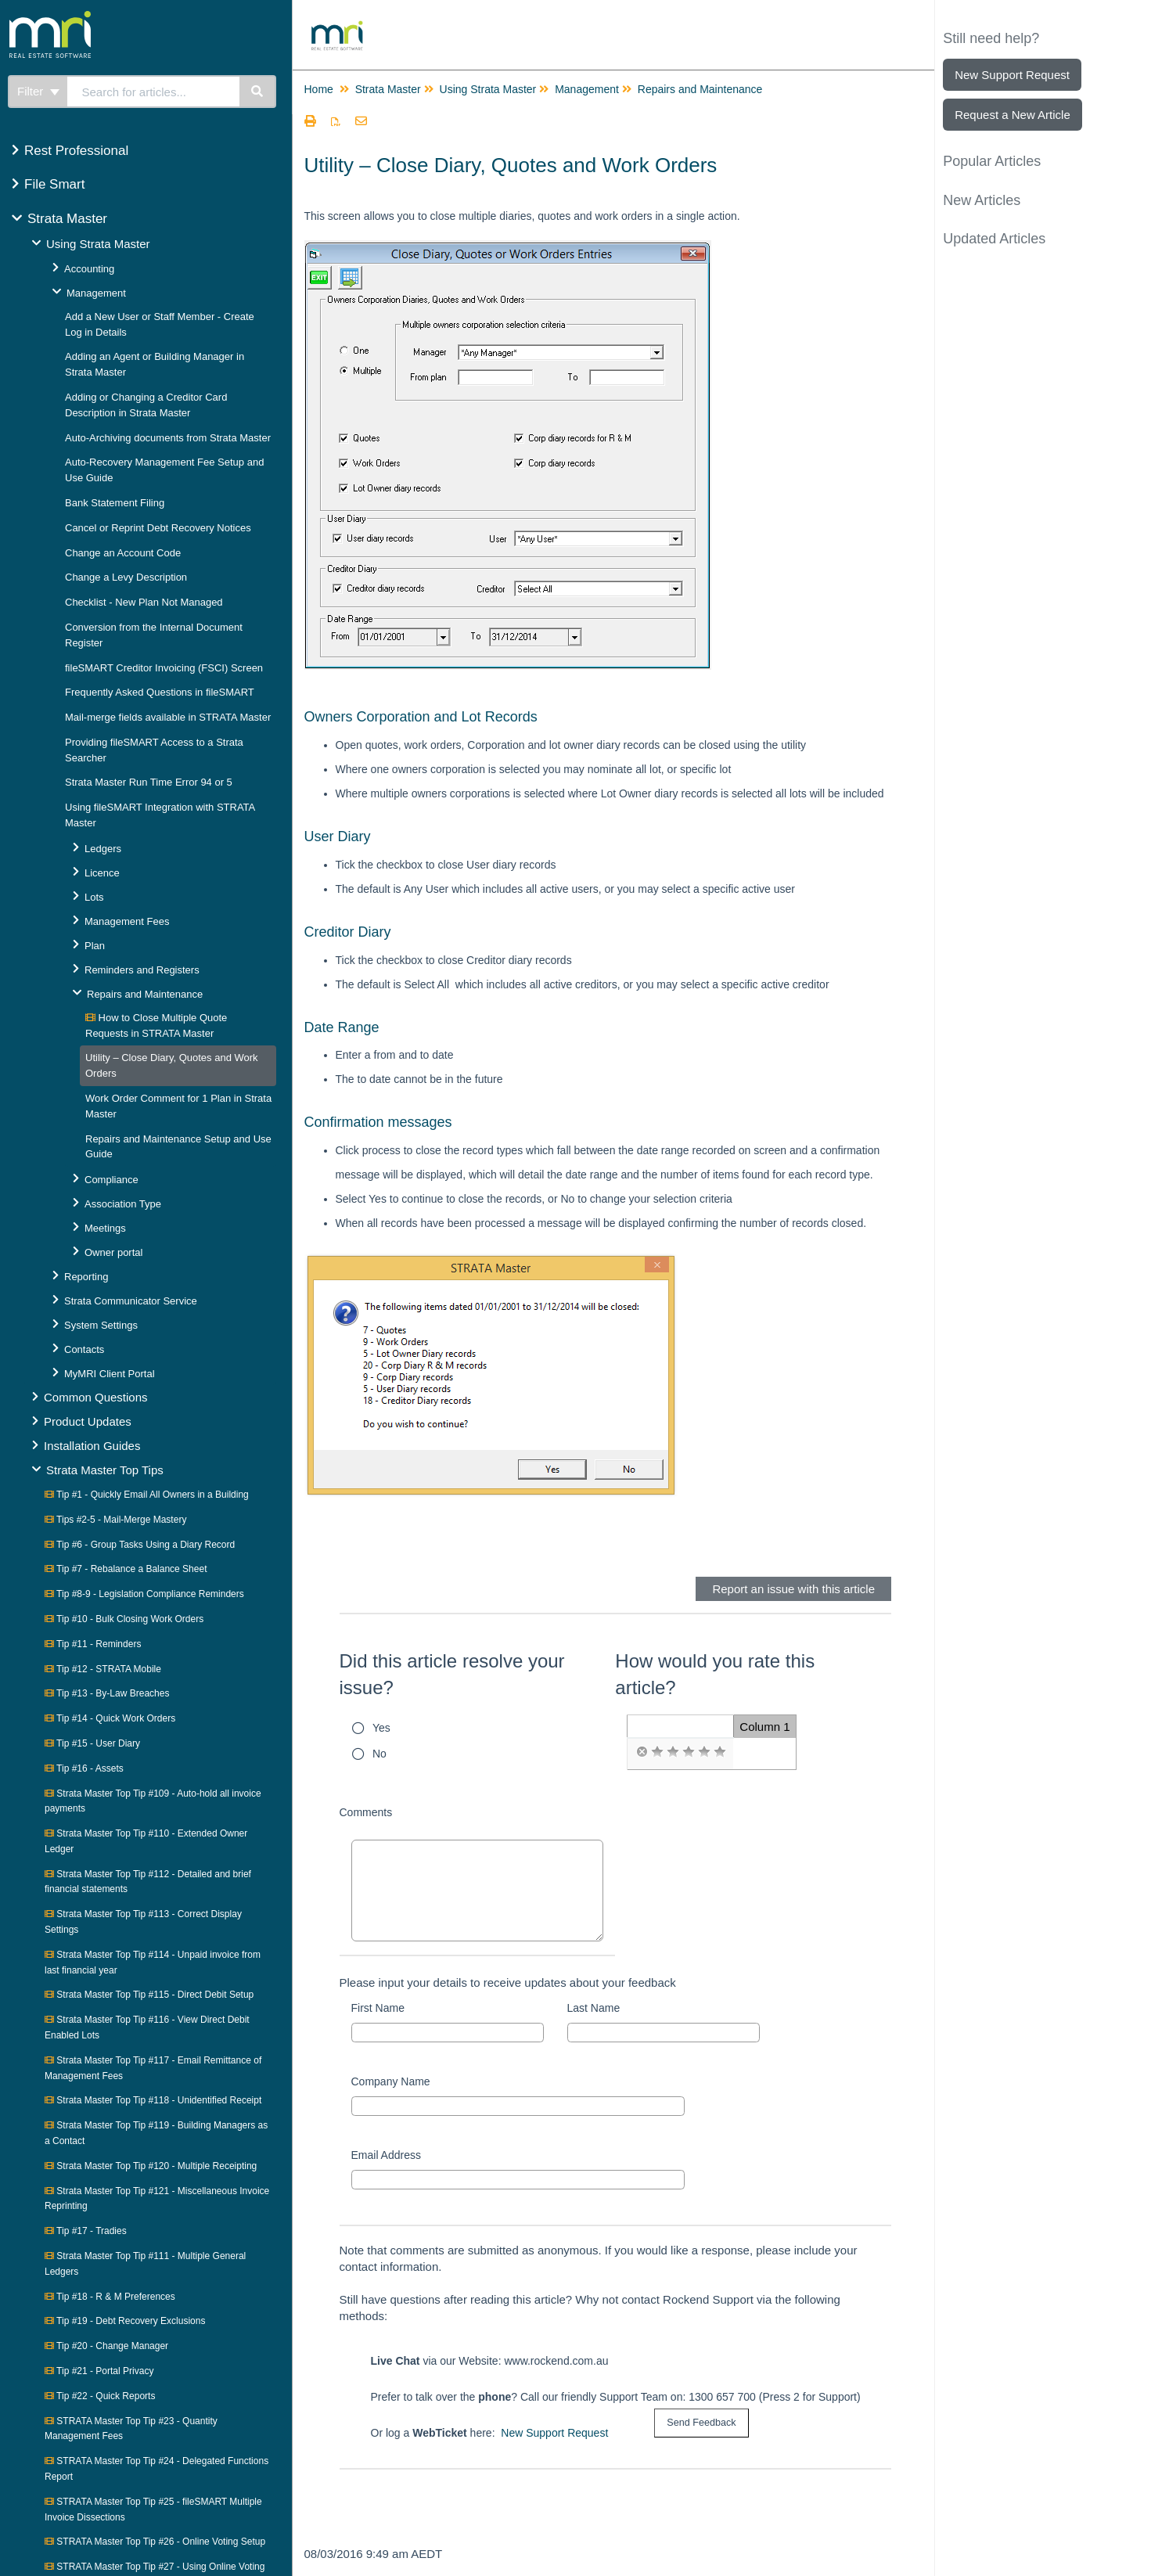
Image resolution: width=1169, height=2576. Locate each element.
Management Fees (127, 921)
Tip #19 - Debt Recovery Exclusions (125, 2320)
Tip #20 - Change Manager (106, 2345)
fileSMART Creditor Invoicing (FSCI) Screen (164, 668)
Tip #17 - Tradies (86, 2230)
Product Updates (87, 1421)
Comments (366, 1812)
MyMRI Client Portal (109, 1374)
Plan (95, 946)
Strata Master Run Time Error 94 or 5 (148, 782)
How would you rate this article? (715, 1674)
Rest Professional (76, 150)
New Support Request (554, 2433)
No (379, 1753)
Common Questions (96, 1397)
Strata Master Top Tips (105, 1470)
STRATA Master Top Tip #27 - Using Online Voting (154, 2566)
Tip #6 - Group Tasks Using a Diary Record (140, 1544)
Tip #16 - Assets (84, 1768)
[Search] (257, 91)
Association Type (123, 1204)
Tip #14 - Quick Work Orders (110, 1718)
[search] (153, 91)
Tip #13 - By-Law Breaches (107, 1693)
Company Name (390, 2081)
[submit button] (701, 2423)
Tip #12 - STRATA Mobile (103, 1669)
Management (96, 293)
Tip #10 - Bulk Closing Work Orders (124, 1619)
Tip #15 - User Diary (92, 1743)
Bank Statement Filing (114, 503)
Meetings (105, 1228)
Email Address (386, 2155)
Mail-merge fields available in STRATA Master (168, 717)
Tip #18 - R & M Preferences (110, 2296)
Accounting (89, 269)
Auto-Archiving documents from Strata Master (168, 438)
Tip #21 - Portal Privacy (99, 2371)
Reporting (86, 1277)
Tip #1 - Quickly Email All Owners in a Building (147, 1494)
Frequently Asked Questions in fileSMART (159, 692)
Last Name (593, 2008)
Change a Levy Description (126, 577)
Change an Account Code (123, 553)
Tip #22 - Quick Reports (100, 2396)
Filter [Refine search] (38, 91)
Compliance (111, 1179)
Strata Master (67, 218)
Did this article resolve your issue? (452, 1674)
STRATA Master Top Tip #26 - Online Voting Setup (155, 2541)
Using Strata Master (98, 243)
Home (318, 89)
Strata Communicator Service (130, 1301)
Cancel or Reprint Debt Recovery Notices (158, 528)
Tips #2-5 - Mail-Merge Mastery (115, 1519)
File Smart (54, 184)
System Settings (101, 1325)
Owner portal (113, 1252)
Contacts (84, 1349)
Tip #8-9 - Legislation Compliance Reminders (144, 1593)
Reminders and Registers (142, 970)
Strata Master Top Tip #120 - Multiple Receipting (151, 2165)
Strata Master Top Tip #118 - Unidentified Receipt (153, 2100)
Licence (102, 873)
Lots (94, 897)
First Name (378, 2008)
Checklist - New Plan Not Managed (144, 602)
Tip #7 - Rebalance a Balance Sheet (126, 1568)
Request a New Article (1012, 114)
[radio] (641, 1752)
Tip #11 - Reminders (93, 1644)
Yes (381, 1728)
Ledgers (103, 848)
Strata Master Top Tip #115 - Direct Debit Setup (149, 1994)
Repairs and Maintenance (145, 994)
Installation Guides (92, 1445)
